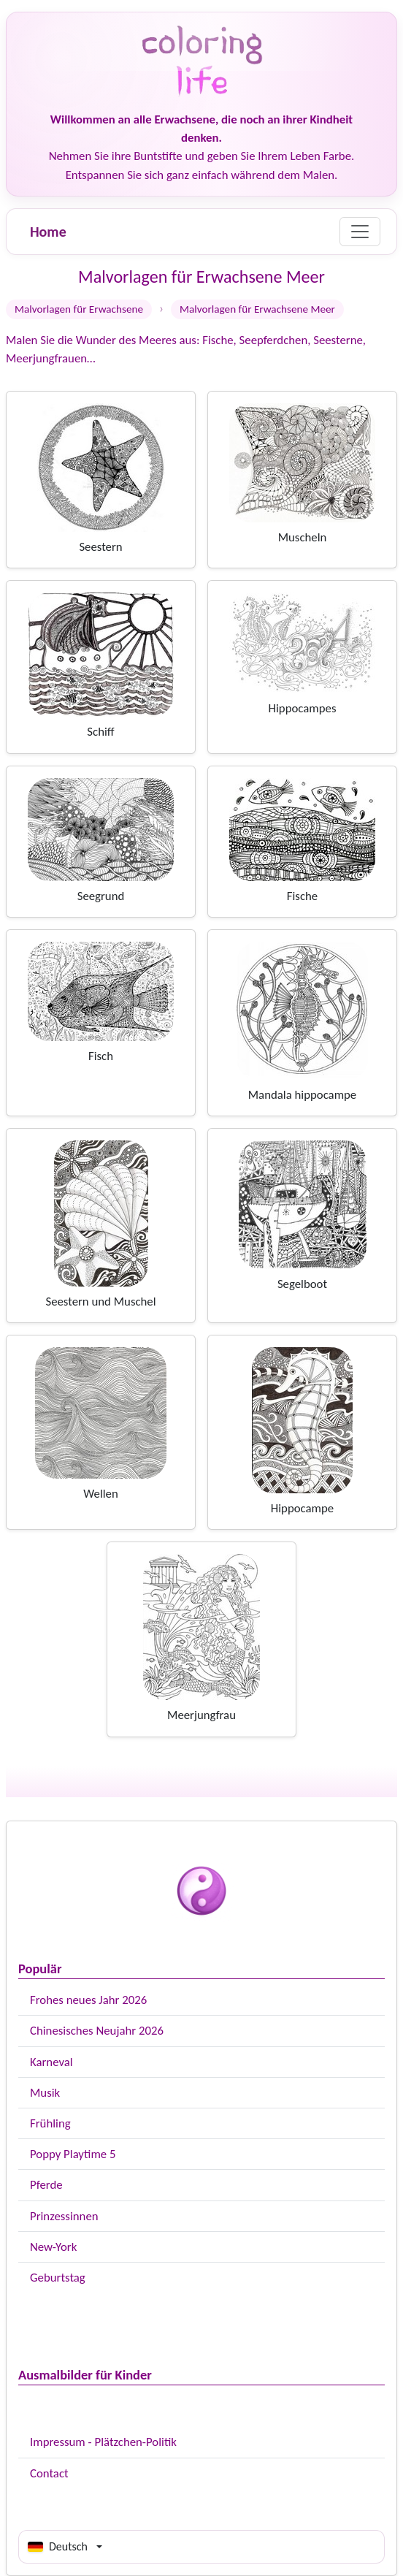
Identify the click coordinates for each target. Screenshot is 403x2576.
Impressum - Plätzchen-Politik (103, 2442)
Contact (49, 2473)
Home (48, 231)
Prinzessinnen (64, 2216)
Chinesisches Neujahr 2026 (97, 2030)
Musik (45, 2092)
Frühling (50, 2123)
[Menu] (359, 231)
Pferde (46, 2184)
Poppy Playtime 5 (72, 2154)
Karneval (51, 2062)
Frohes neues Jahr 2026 (88, 2000)
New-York (53, 2247)
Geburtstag (57, 2277)
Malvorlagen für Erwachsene (79, 309)
